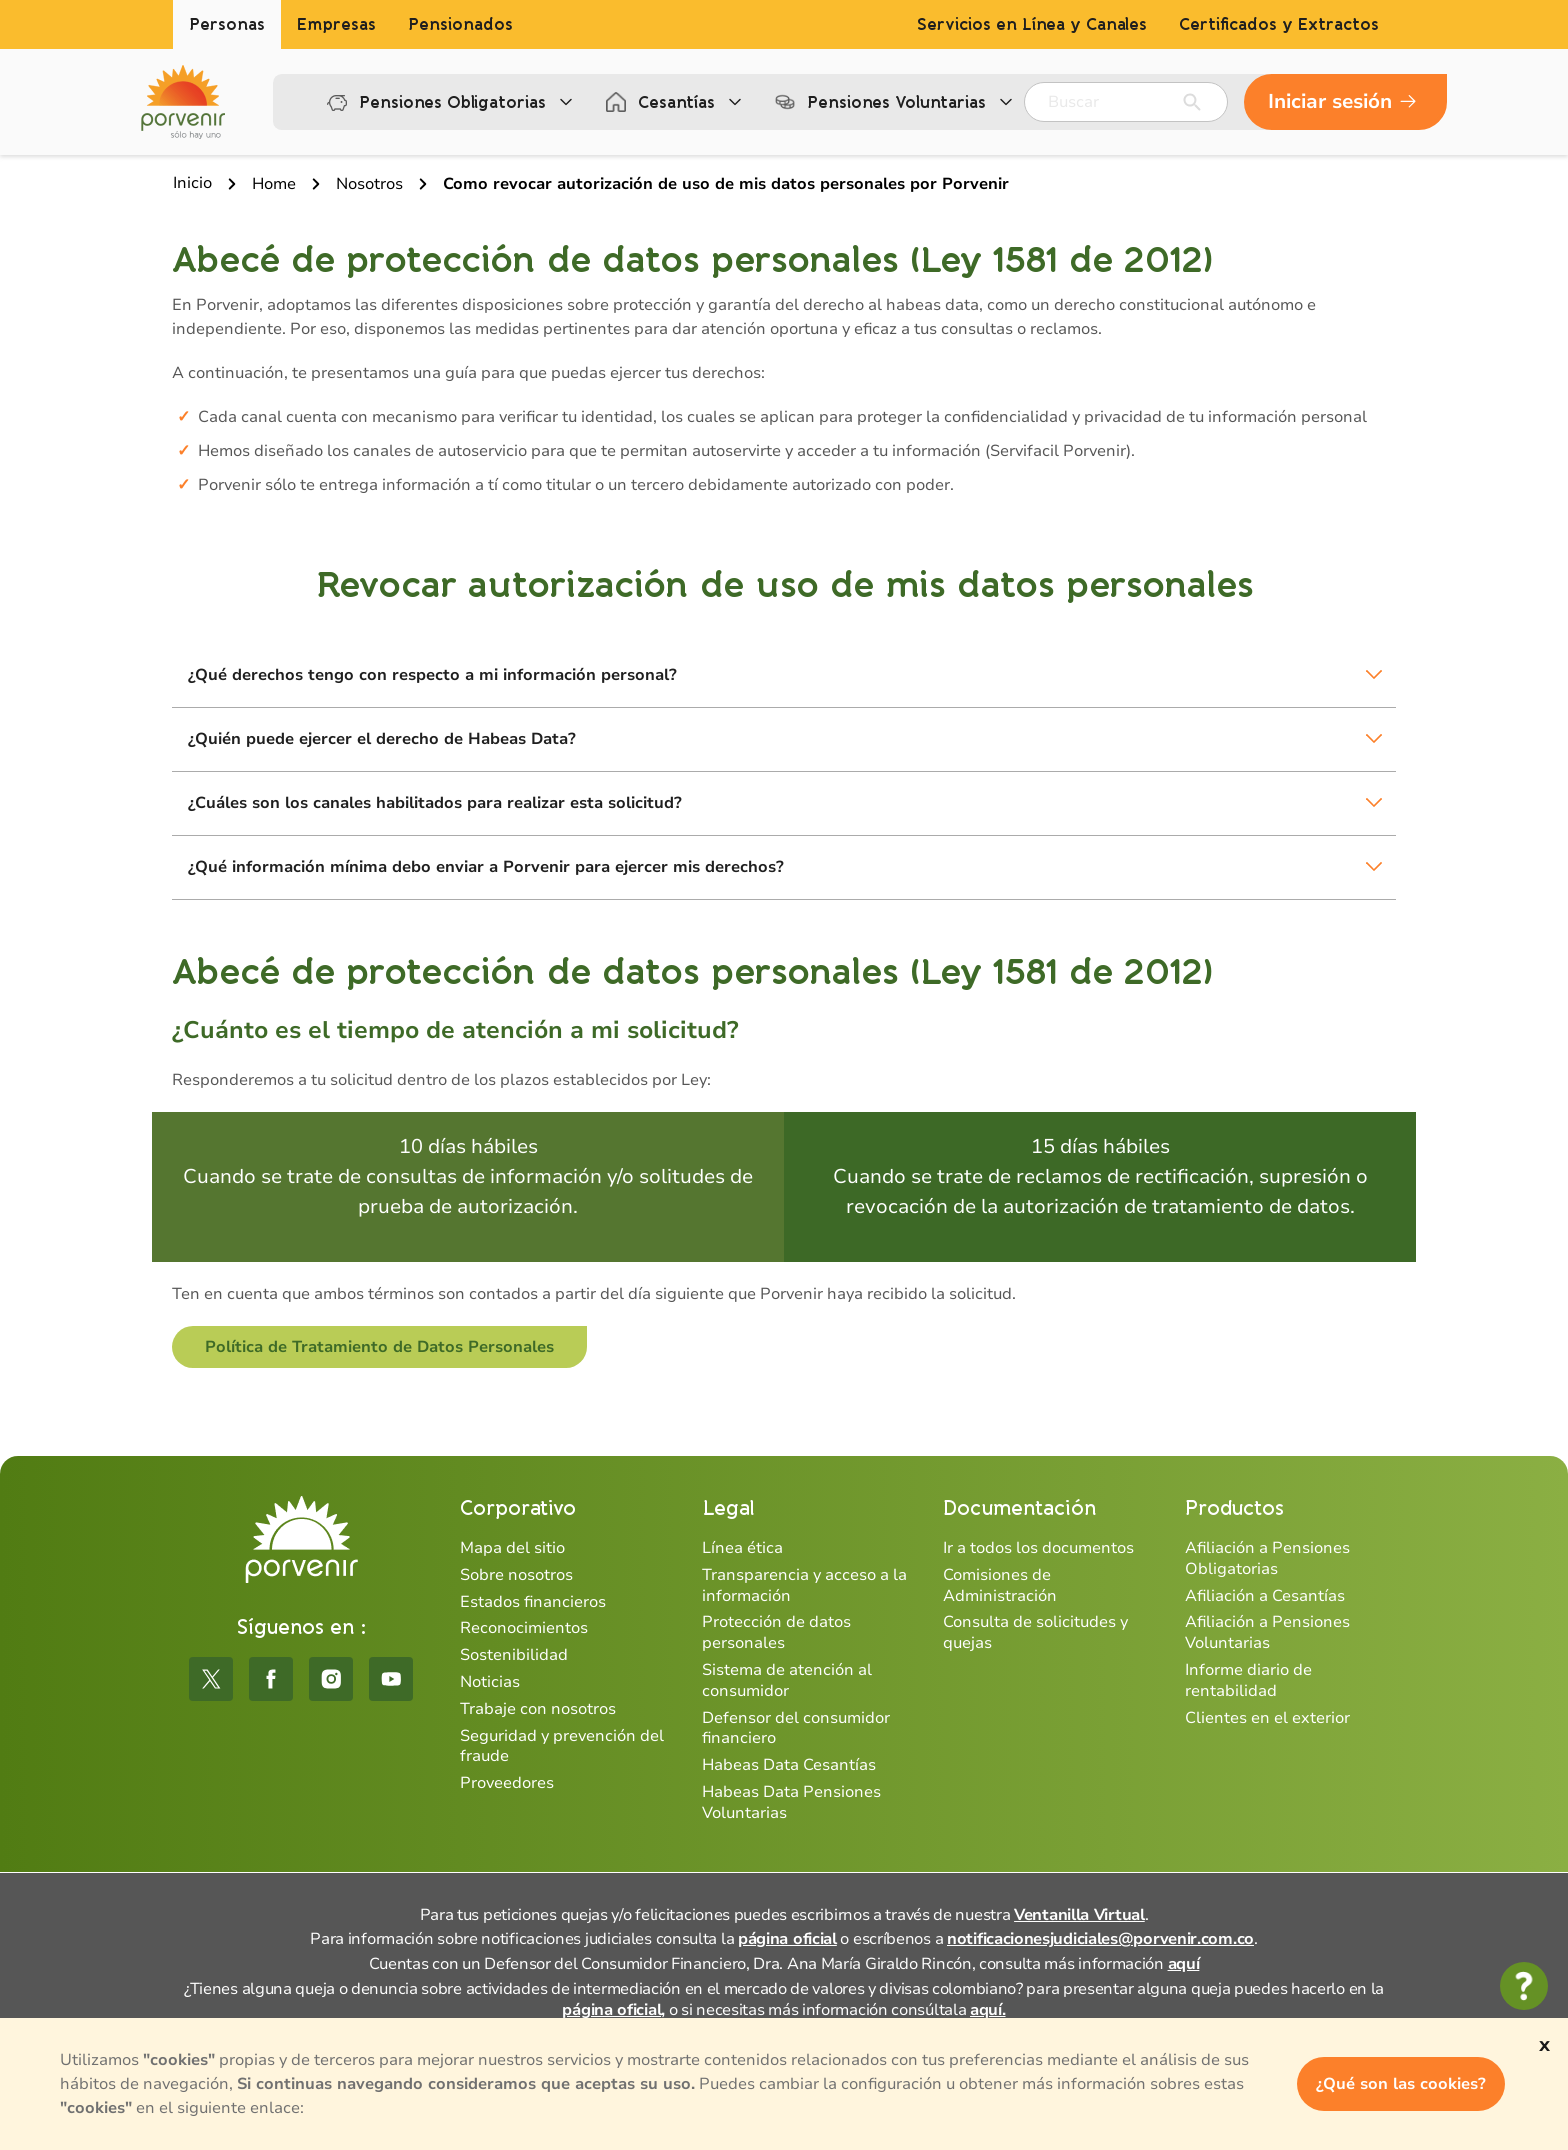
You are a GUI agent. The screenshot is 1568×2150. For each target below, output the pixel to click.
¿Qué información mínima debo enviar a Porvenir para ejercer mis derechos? (486, 867)
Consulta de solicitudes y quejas (1035, 1632)
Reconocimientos (524, 1628)
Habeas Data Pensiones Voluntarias (791, 1802)
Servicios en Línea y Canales (1032, 24)
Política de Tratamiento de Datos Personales (379, 1347)
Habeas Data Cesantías (789, 1765)
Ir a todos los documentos (1038, 1548)
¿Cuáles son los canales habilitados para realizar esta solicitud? (435, 803)
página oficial (787, 1939)
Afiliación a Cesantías (1265, 1596)
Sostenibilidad (514, 1655)
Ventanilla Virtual (1079, 1915)
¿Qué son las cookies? (1401, 2084)
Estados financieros (533, 1602)
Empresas (336, 24)
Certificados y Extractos (1279, 24)
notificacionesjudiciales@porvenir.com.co (1100, 1939)
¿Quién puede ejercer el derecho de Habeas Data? (382, 739)
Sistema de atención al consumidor (787, 1680)
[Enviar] (1192, 102)
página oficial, (613, 2010)
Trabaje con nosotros (538, 1709)
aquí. (988, 2010)
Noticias (490, 1682)
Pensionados (460, 24)
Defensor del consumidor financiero (796, 1728)
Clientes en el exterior (1267, 1718)
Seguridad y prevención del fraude (562, 1746)
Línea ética (742, 1548)
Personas (227, 24)
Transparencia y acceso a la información (804, 1585)
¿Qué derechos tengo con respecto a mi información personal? (432, 675)
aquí (1184, 1964)
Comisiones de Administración (1000, 1585)
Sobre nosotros (516, 1575)
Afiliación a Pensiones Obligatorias (1267, 1558)
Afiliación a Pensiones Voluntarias (1267, 1632)
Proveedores (507, 1783)
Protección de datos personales (776, 1632)
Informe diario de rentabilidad (1248, 1680)
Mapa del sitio (512, 1548)
